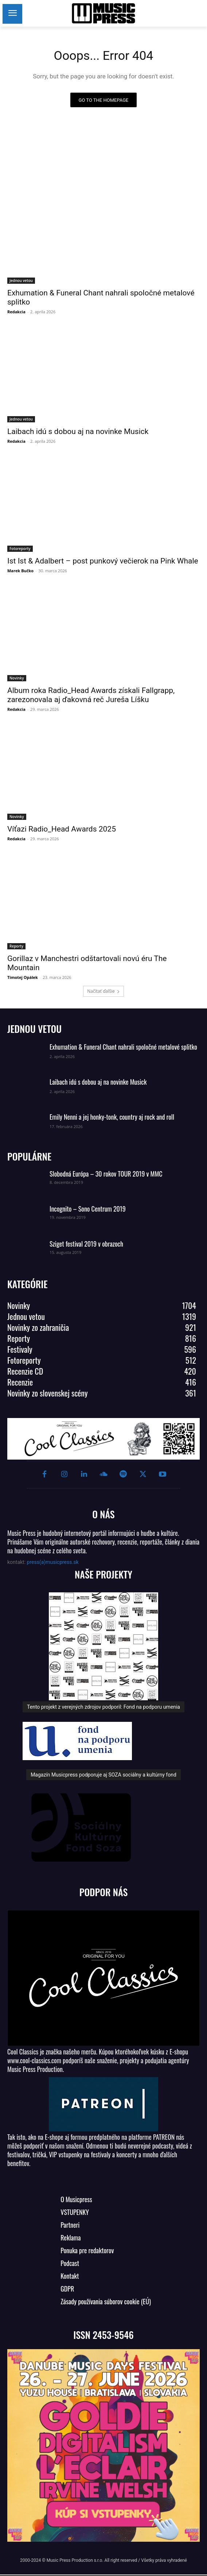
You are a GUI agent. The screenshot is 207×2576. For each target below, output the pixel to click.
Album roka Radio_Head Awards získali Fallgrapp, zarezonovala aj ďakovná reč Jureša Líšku (91, 695)
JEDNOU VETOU (34, 1028)
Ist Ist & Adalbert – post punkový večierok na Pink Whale (102, 561)
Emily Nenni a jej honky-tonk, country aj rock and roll (112, 1117)
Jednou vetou (21, 280)
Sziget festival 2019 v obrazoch (86, 1243)
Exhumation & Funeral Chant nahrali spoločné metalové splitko (123, 1046)
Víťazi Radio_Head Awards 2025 (61, 829)
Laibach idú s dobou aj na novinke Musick (77, 431)
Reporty (16, 946)
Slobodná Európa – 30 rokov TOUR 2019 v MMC (106, 1173)
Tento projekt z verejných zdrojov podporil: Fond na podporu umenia (103, 1707)
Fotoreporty (20, 548)
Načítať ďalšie (103, 991)
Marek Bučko (20, 570)
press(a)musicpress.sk (53, 1562)
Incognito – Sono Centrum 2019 (88, 1208)
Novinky (16, 678)
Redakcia (16, 311)
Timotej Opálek (22, 977)
